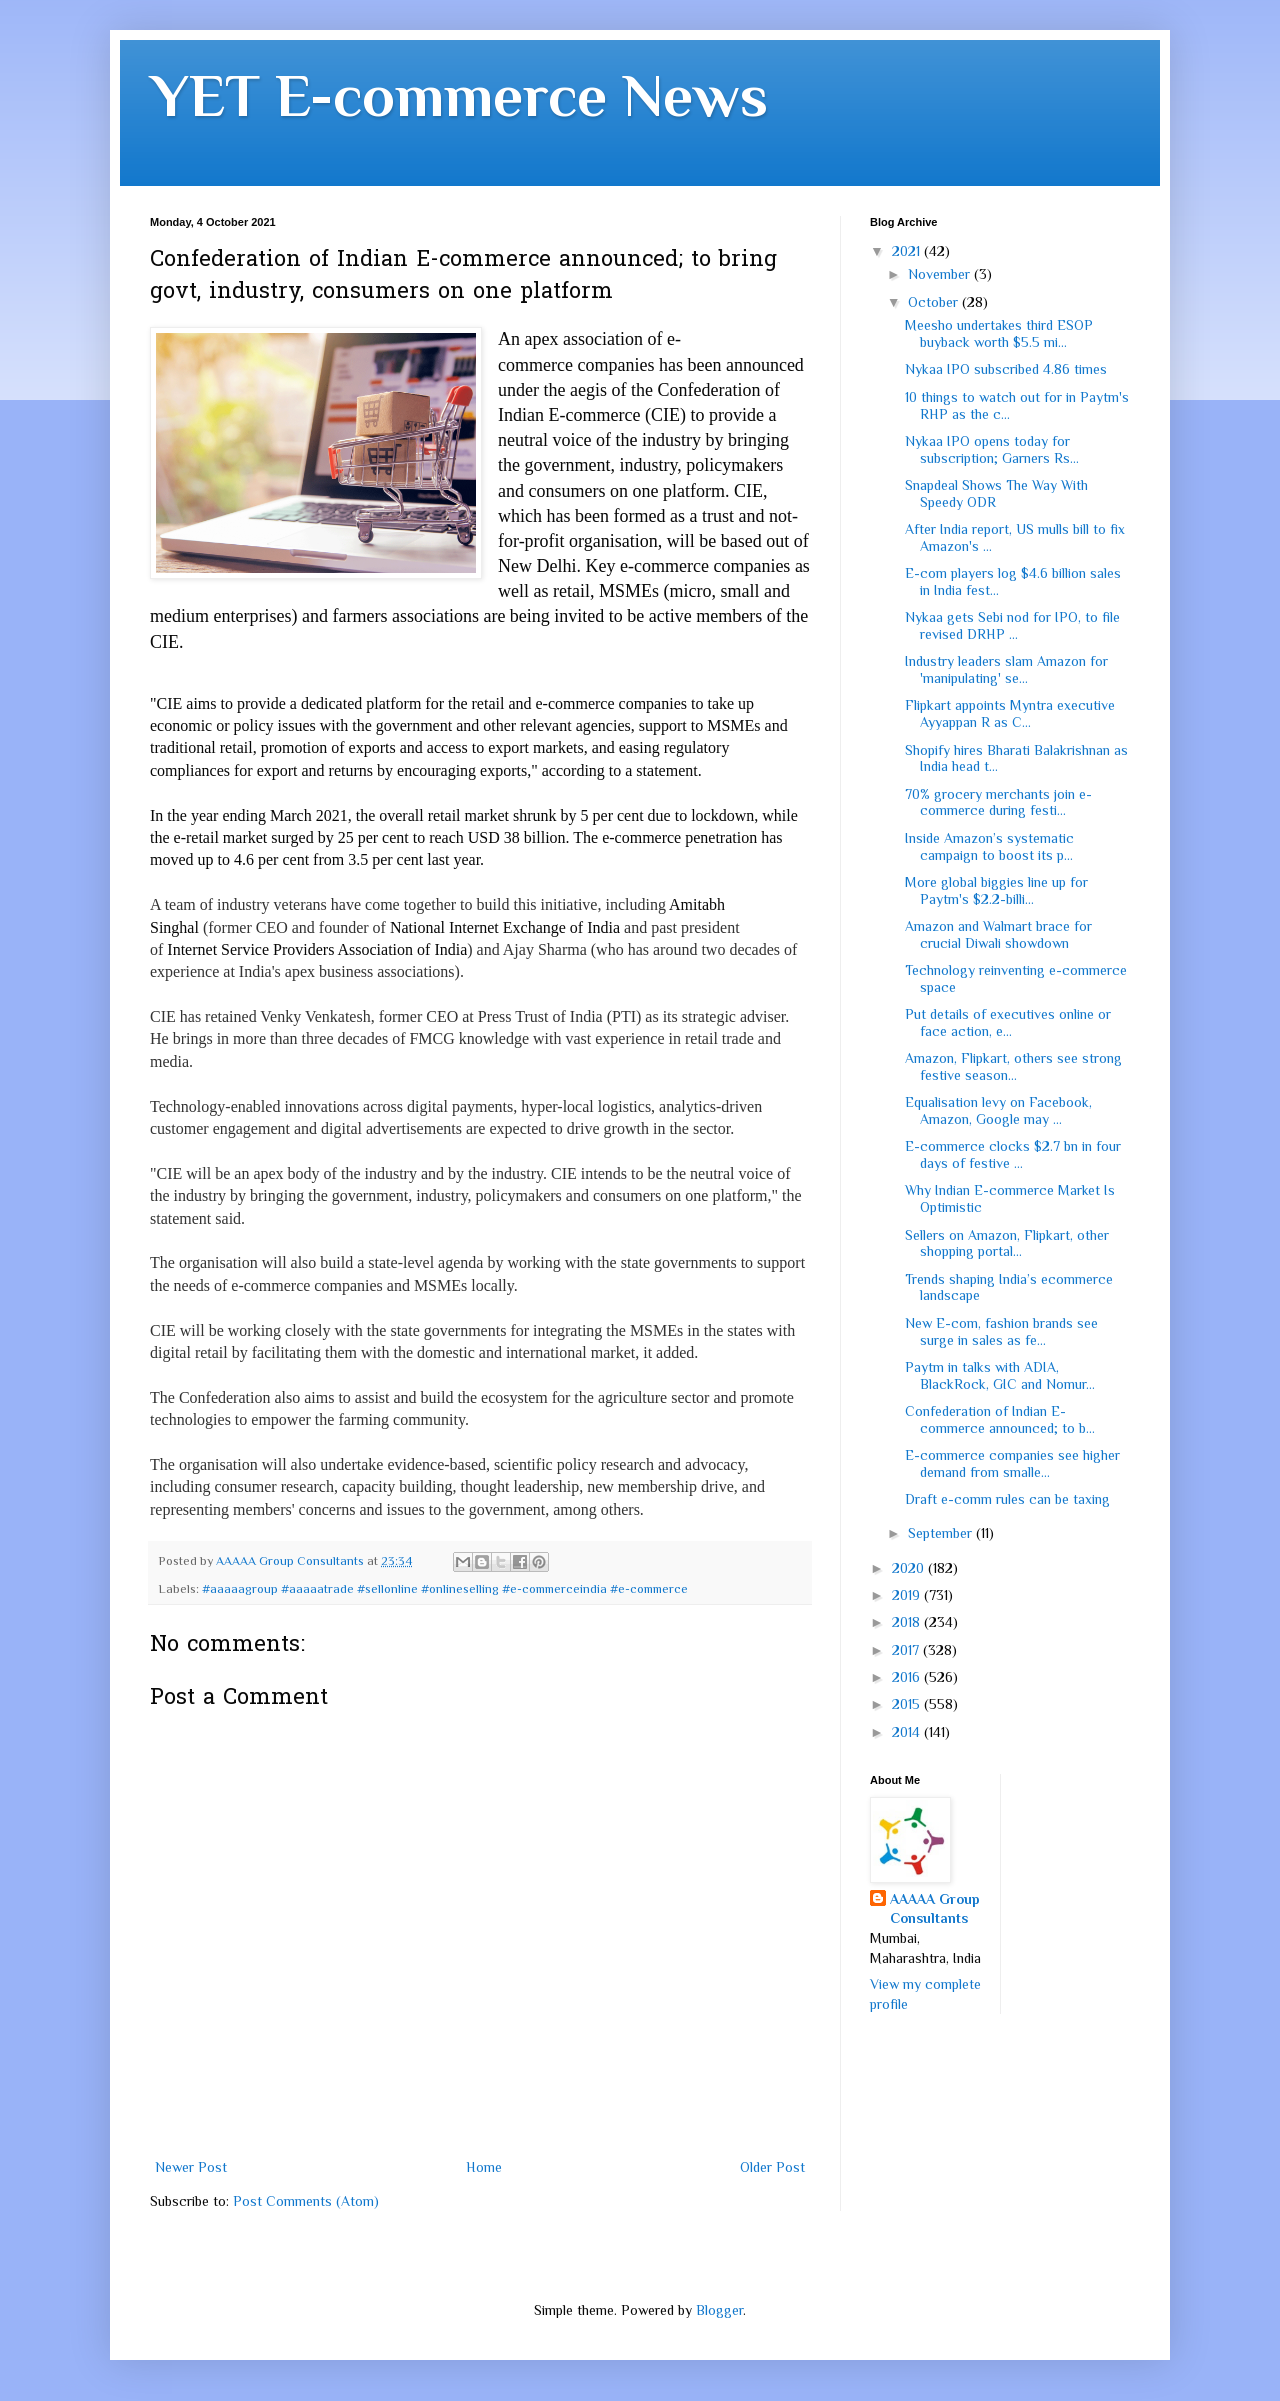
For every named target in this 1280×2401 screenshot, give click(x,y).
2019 (908, 1595)
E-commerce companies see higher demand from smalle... (1012, 1463)
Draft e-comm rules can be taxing (1007, 1499)
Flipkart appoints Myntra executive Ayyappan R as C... (1010, 713)
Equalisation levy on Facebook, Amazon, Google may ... (998, 1110)
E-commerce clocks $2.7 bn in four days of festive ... (1013, 1154)
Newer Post (191, 2167)
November (941, 274)
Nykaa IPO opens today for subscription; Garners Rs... (992, 449)
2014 (908, 1732)
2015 (908, 1704)
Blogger (719, 2310)
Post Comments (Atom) (306, 2201)
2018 (908, 1622)
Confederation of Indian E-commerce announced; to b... (1000, 1419)
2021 (908, 251)
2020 (910, 1568)
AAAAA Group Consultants (935, 1909)
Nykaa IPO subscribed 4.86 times (1006, 369)
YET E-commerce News (459, 95)
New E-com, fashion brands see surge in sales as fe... (1001, 1331)
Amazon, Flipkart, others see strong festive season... (1013, 1066)
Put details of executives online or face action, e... (1008, 1022)
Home (484, 2167)
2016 (908, 1677)
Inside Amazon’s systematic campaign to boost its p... (989, 846)
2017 (907, 1650)
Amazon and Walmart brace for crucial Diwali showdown (998, 934)
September (942, 1533)
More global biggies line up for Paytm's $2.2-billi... (996, 890)
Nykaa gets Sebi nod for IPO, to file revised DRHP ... (1012, 625)
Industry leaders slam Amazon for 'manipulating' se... (1006, 669)
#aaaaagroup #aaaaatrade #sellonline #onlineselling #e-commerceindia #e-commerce (445, 1589)
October (935, 302)
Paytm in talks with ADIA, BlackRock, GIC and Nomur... (1000, 1375)
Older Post (772, 2167)
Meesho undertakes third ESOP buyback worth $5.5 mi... (999, 333)
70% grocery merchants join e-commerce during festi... (998, 802)
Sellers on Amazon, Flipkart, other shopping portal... (1007, 1243)
